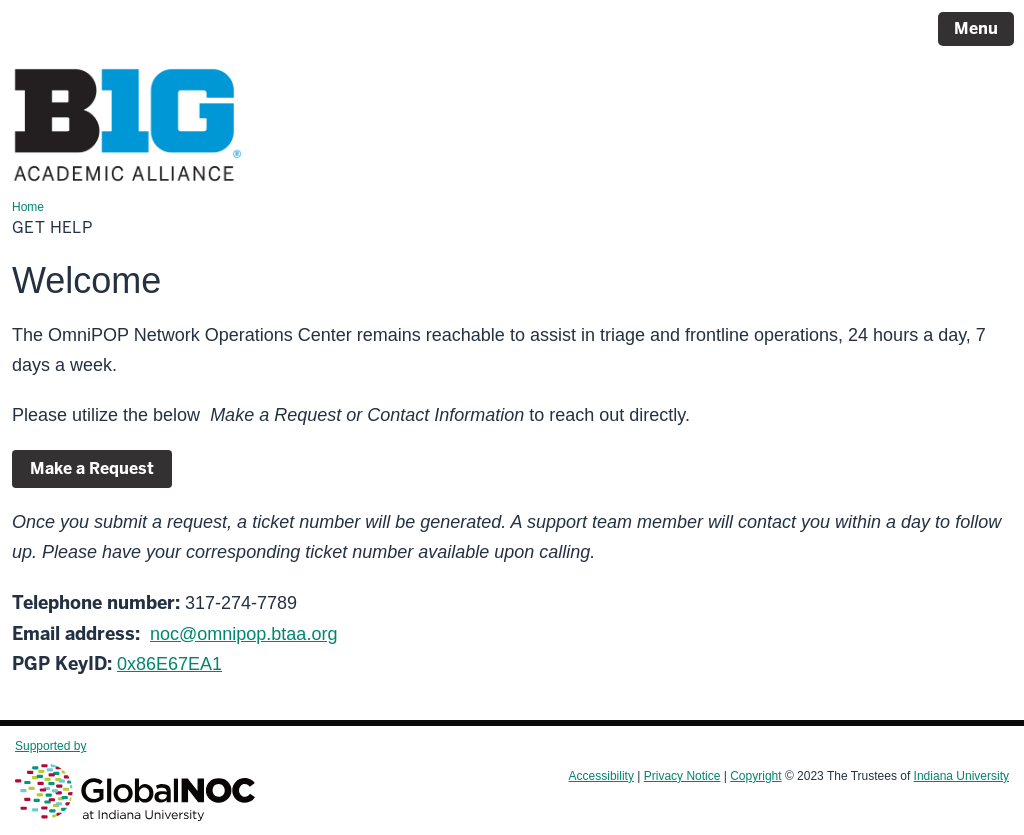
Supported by (135, 780)
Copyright (755, 776)
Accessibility (601, 776)
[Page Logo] (127, 128)
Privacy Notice (682, 776)
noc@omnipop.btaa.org (243, 634)
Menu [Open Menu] (976, 28)
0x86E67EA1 (169, 664)
